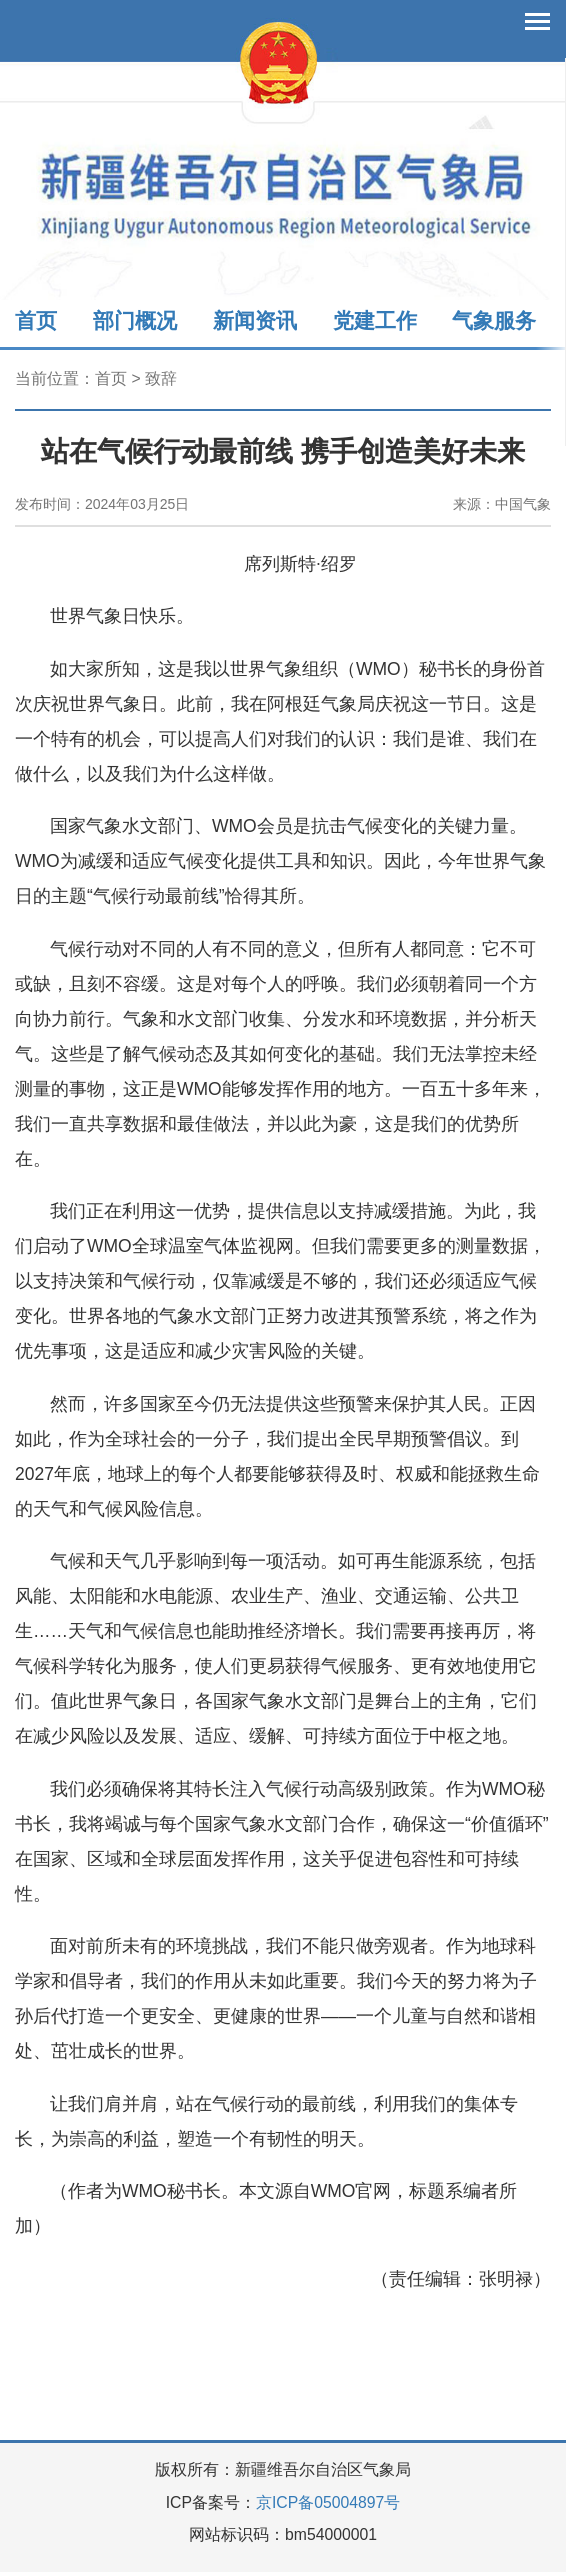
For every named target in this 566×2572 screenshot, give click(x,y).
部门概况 (135, 320)
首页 (36, 320)
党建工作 (375, 320)
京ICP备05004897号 (328, 2502)
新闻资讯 (255, 320)
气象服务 (494, 320)
